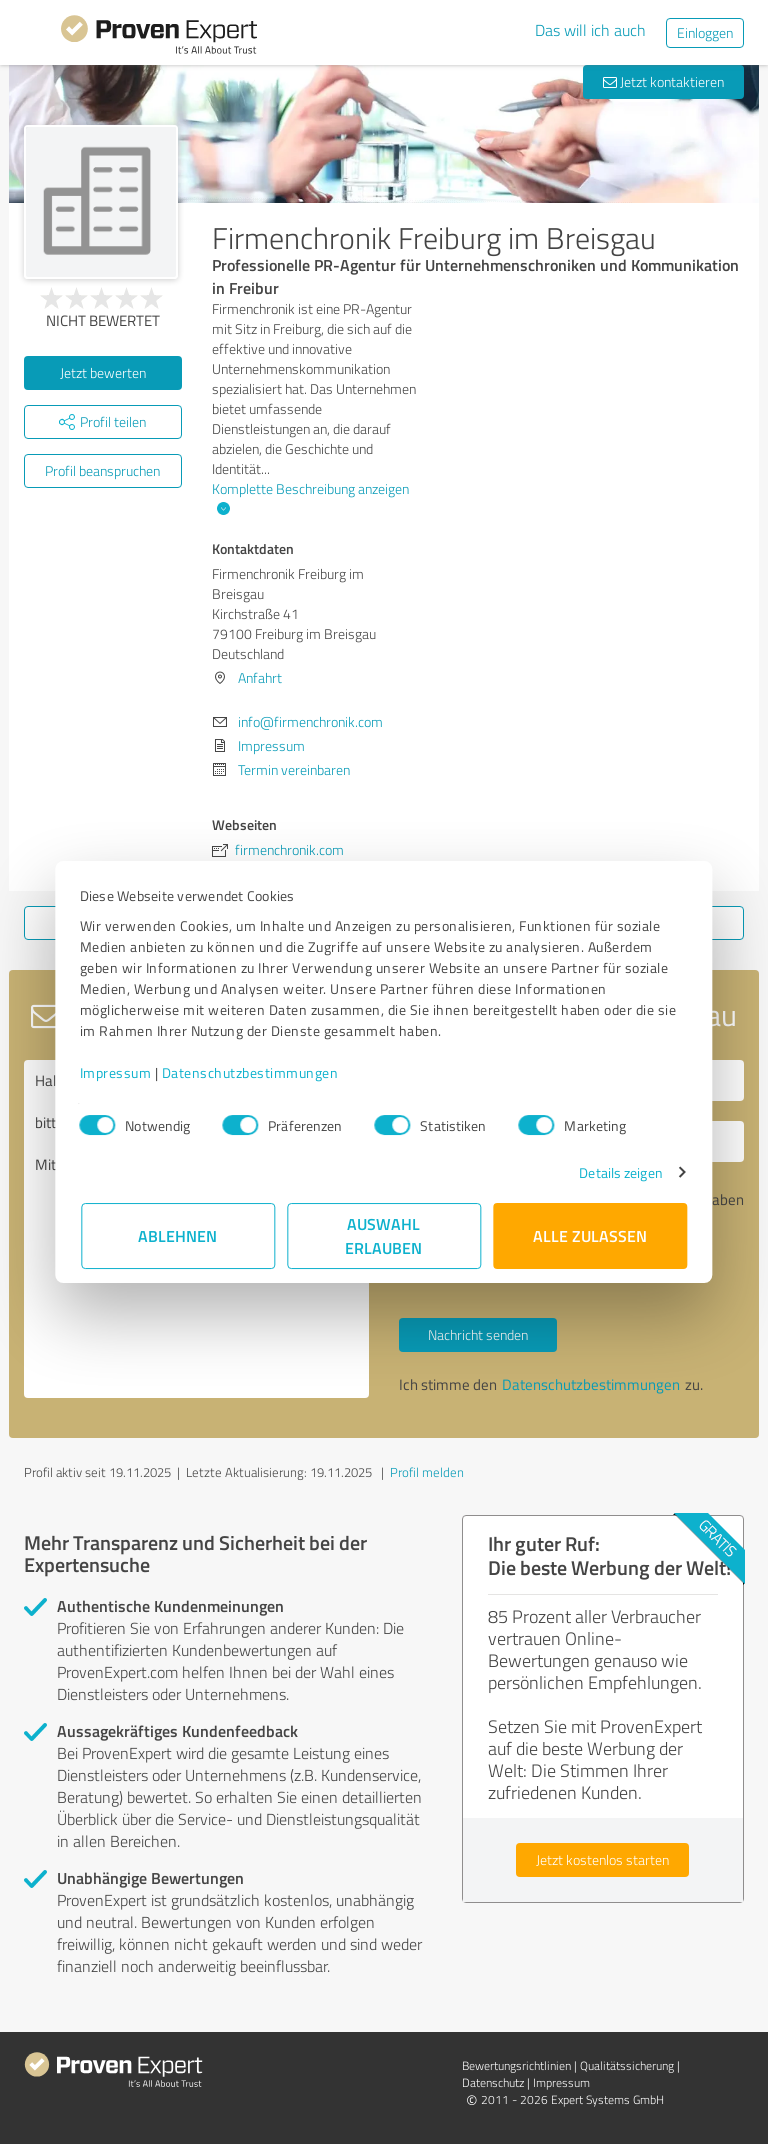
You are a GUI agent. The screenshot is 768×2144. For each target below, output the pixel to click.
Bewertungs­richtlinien (516, 2065)
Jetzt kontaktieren (663, 81)
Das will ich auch (590, 30)
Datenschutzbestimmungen (251, 1072)
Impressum (117, 1072)
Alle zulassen (590, 1235)
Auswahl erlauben (384, 1235)
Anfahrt (260, 677)
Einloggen (705, 32)
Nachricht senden (478, 1334)
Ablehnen (178, 1235)
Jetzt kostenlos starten (602, 1859)
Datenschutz (493, 2082)
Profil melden (427, 1472)
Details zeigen (619, 1172)
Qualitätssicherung (627, 2065)
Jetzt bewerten (103, 372)
